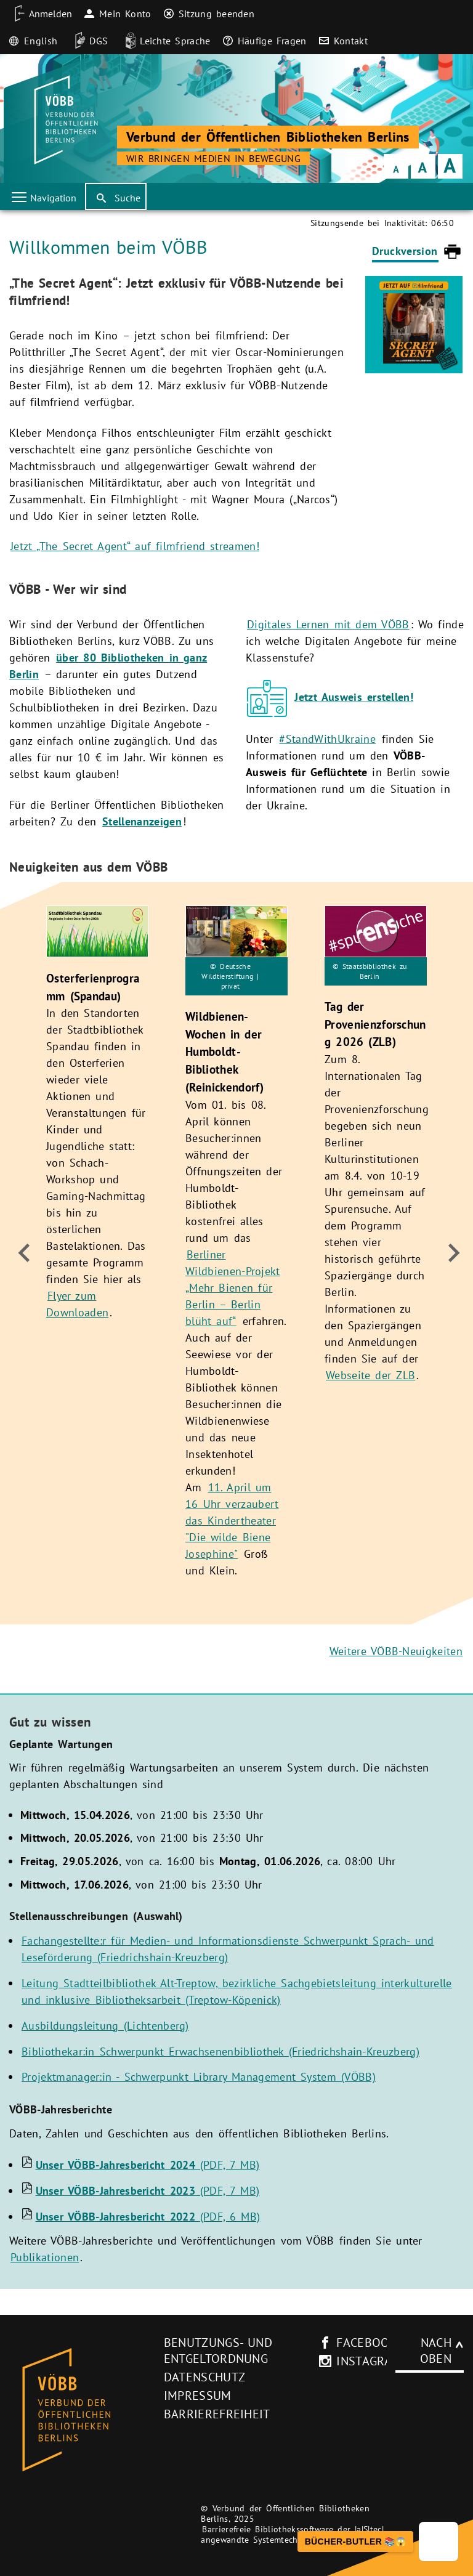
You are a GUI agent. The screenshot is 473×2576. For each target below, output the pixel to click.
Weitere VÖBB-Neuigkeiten (396, 1651)
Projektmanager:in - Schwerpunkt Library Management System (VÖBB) (199, 2077)
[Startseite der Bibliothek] (64, 120)
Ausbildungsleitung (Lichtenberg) (105, 2026)
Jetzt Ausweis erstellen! (353, 697)
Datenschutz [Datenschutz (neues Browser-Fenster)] (205, 2377)
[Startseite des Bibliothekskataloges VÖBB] (82, 2410)
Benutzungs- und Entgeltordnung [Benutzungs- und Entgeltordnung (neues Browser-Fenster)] (218, 2351)
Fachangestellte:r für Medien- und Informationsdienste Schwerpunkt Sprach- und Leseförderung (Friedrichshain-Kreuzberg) (228, 1949)
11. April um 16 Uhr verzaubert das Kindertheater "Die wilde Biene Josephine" (232, 1520)
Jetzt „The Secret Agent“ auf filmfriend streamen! (134, 546)
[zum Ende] (22, 1252)
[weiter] (450, 1252)
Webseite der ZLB (370, 1375)
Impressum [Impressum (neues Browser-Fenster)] (198, 2396)
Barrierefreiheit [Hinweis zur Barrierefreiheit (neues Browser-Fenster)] (217, 2414)
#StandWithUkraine (327, 739)
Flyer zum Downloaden (77, 1304)
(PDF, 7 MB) (148, 2165)
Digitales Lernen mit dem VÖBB (328, 624)
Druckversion (404, 251)
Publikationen (44, 2257)
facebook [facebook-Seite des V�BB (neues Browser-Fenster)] (361, 2343)
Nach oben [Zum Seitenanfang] (435, 2351)
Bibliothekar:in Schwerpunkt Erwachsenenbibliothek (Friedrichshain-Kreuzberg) (220, 2051)
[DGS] (87, 40)
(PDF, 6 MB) (148, 2216)
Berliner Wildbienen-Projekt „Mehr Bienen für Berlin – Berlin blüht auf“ (232, 1287)
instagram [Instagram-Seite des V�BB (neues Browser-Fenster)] (361, 2361)
